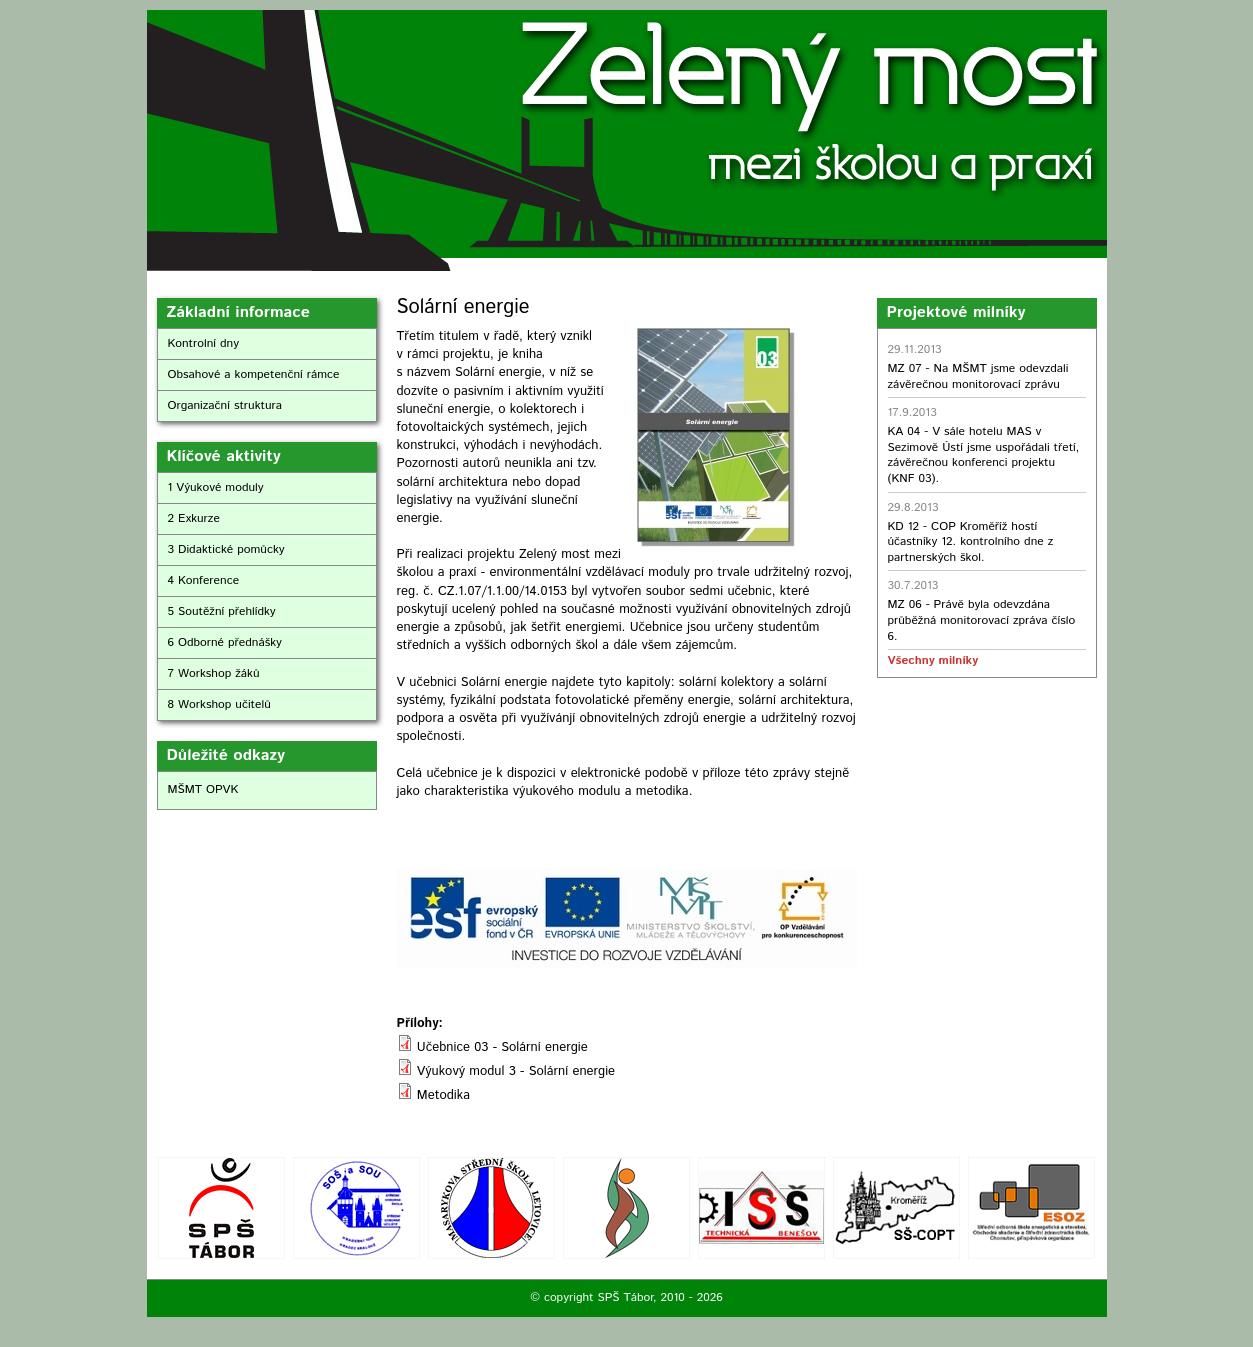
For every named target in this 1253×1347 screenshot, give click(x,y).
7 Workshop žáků (214, 673)
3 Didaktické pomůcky (226, 549)
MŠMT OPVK (203, 789)
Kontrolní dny (203, 343)
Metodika (443, 1095)
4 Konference (204, 580)
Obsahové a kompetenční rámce (254, 374)
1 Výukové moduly (216, 487)
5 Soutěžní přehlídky (222, 611)
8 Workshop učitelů (219, 704)
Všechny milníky (933, 660)
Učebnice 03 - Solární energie (502, 1047)
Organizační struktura (225, 405)
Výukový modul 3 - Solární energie (516, 1071)
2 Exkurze (194, 518)
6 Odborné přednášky (225, 642)
